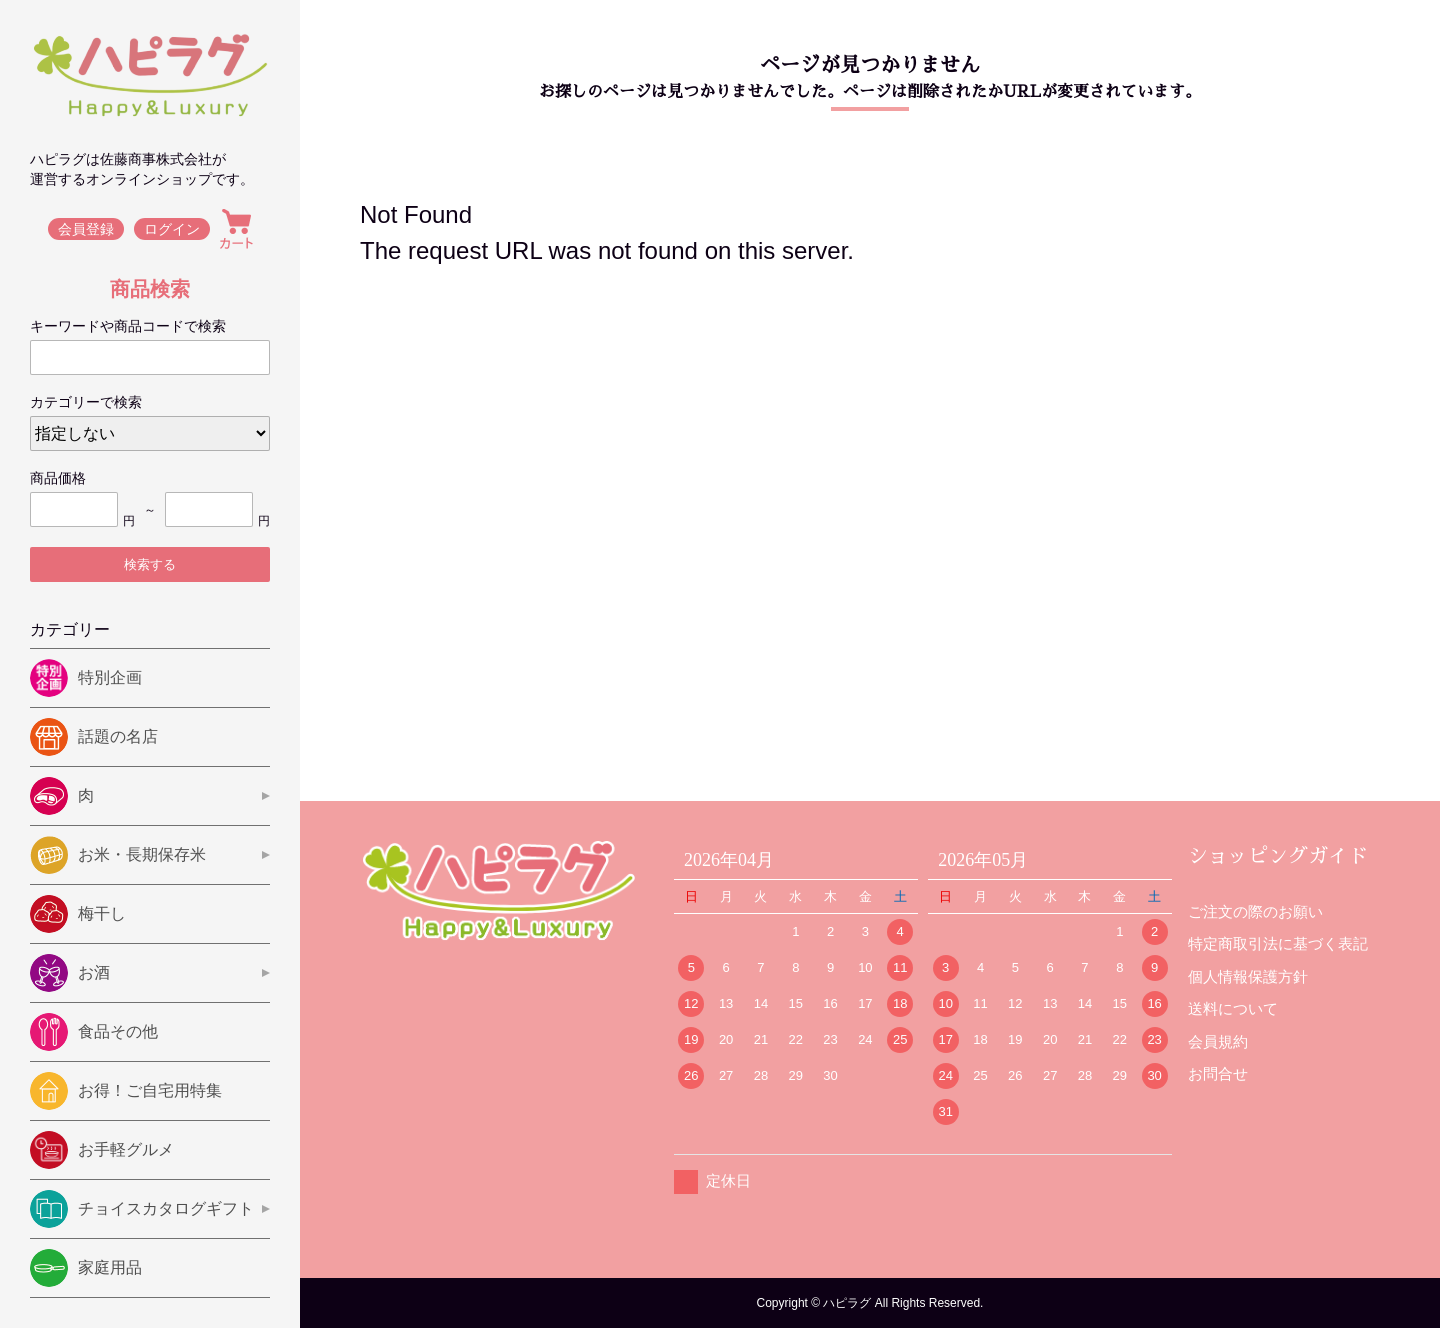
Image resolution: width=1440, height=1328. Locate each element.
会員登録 (86, 229)
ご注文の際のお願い (1255, 911)
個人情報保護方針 (1248, 976)
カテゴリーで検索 (86, 402)
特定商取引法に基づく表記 (1278, 943)
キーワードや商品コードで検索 (128, 326)
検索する (150, 564)
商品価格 (58, 478)
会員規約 (1218, 1041)
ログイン (172, 229)
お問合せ (1218, 1073)
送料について (1233, 1008)
